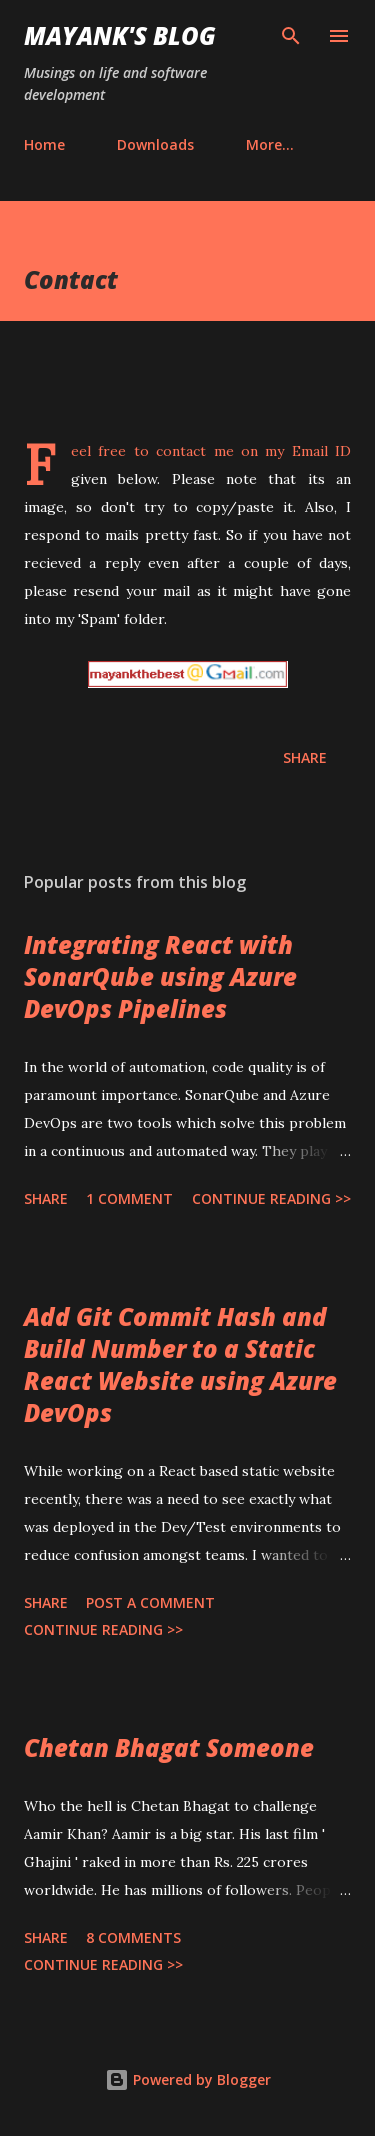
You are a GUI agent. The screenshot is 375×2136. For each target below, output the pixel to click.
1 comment (129, 1198)
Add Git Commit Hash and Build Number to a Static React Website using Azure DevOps (180, 1364)
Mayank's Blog (120, 35)
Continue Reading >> (271, 1198)
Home (44, 144)
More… (270, 144)
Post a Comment (150, 1602)
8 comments (133, 1937)
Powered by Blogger (188, 2079)
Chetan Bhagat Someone (169, 1747)
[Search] (291, 36)
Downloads (155, 144)
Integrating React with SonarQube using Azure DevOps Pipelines (160, 976)
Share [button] (305, 757)
